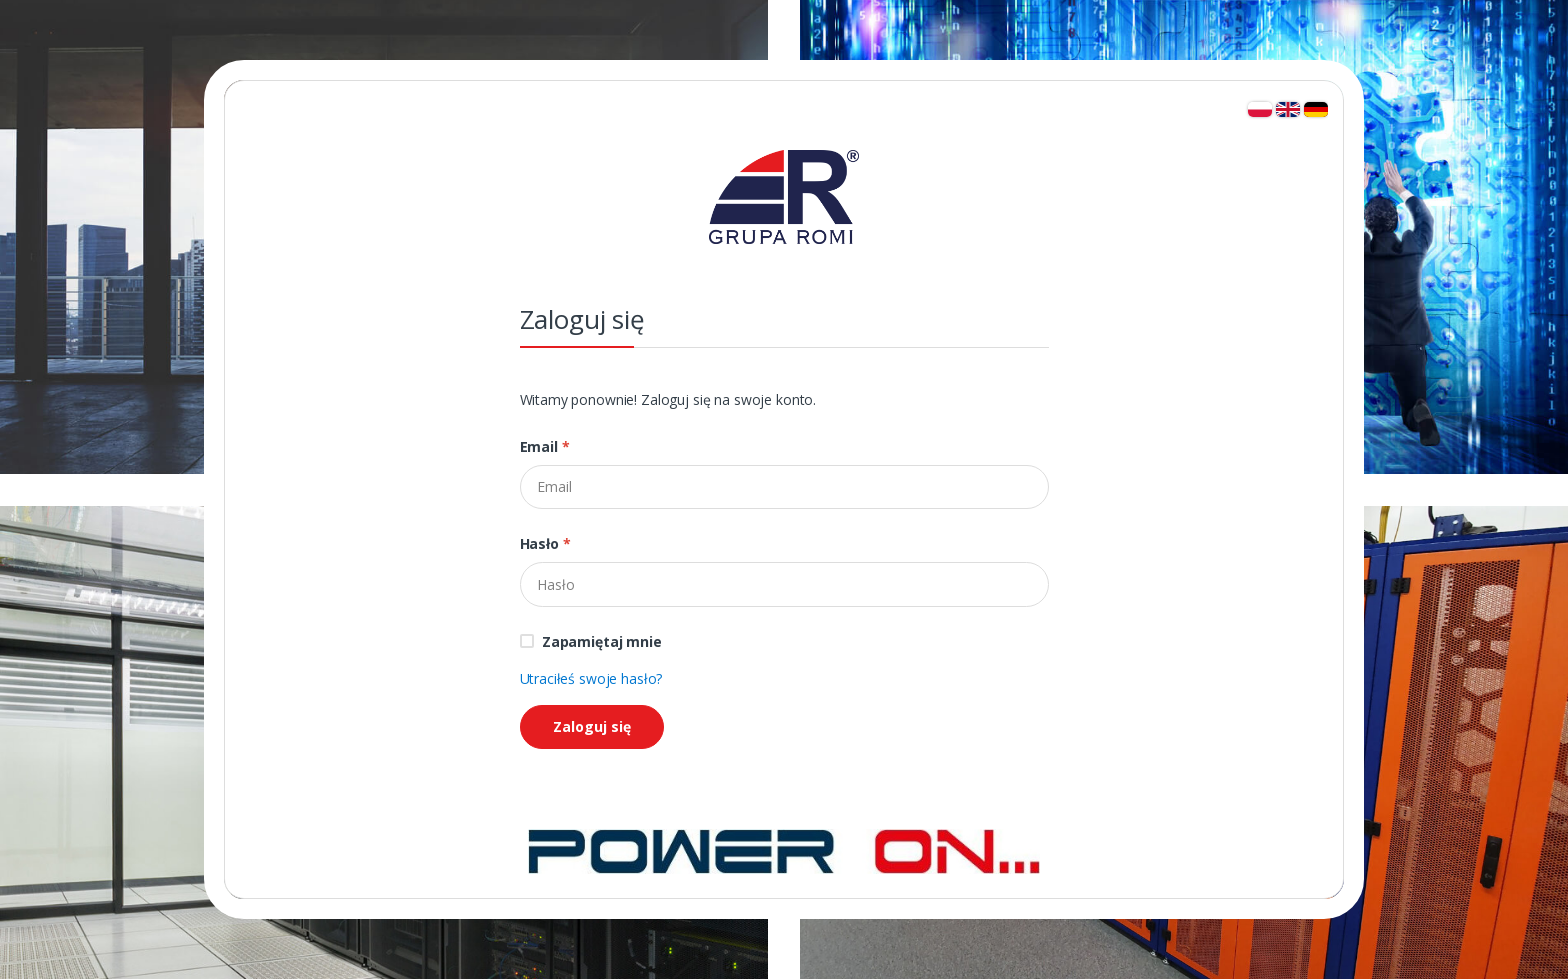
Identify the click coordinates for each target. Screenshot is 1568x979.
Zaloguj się (592, 726)
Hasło (545, 543)
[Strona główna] (784, 849)
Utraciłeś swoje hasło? (591, 678)
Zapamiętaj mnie (602, 641)
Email (545, 446)
